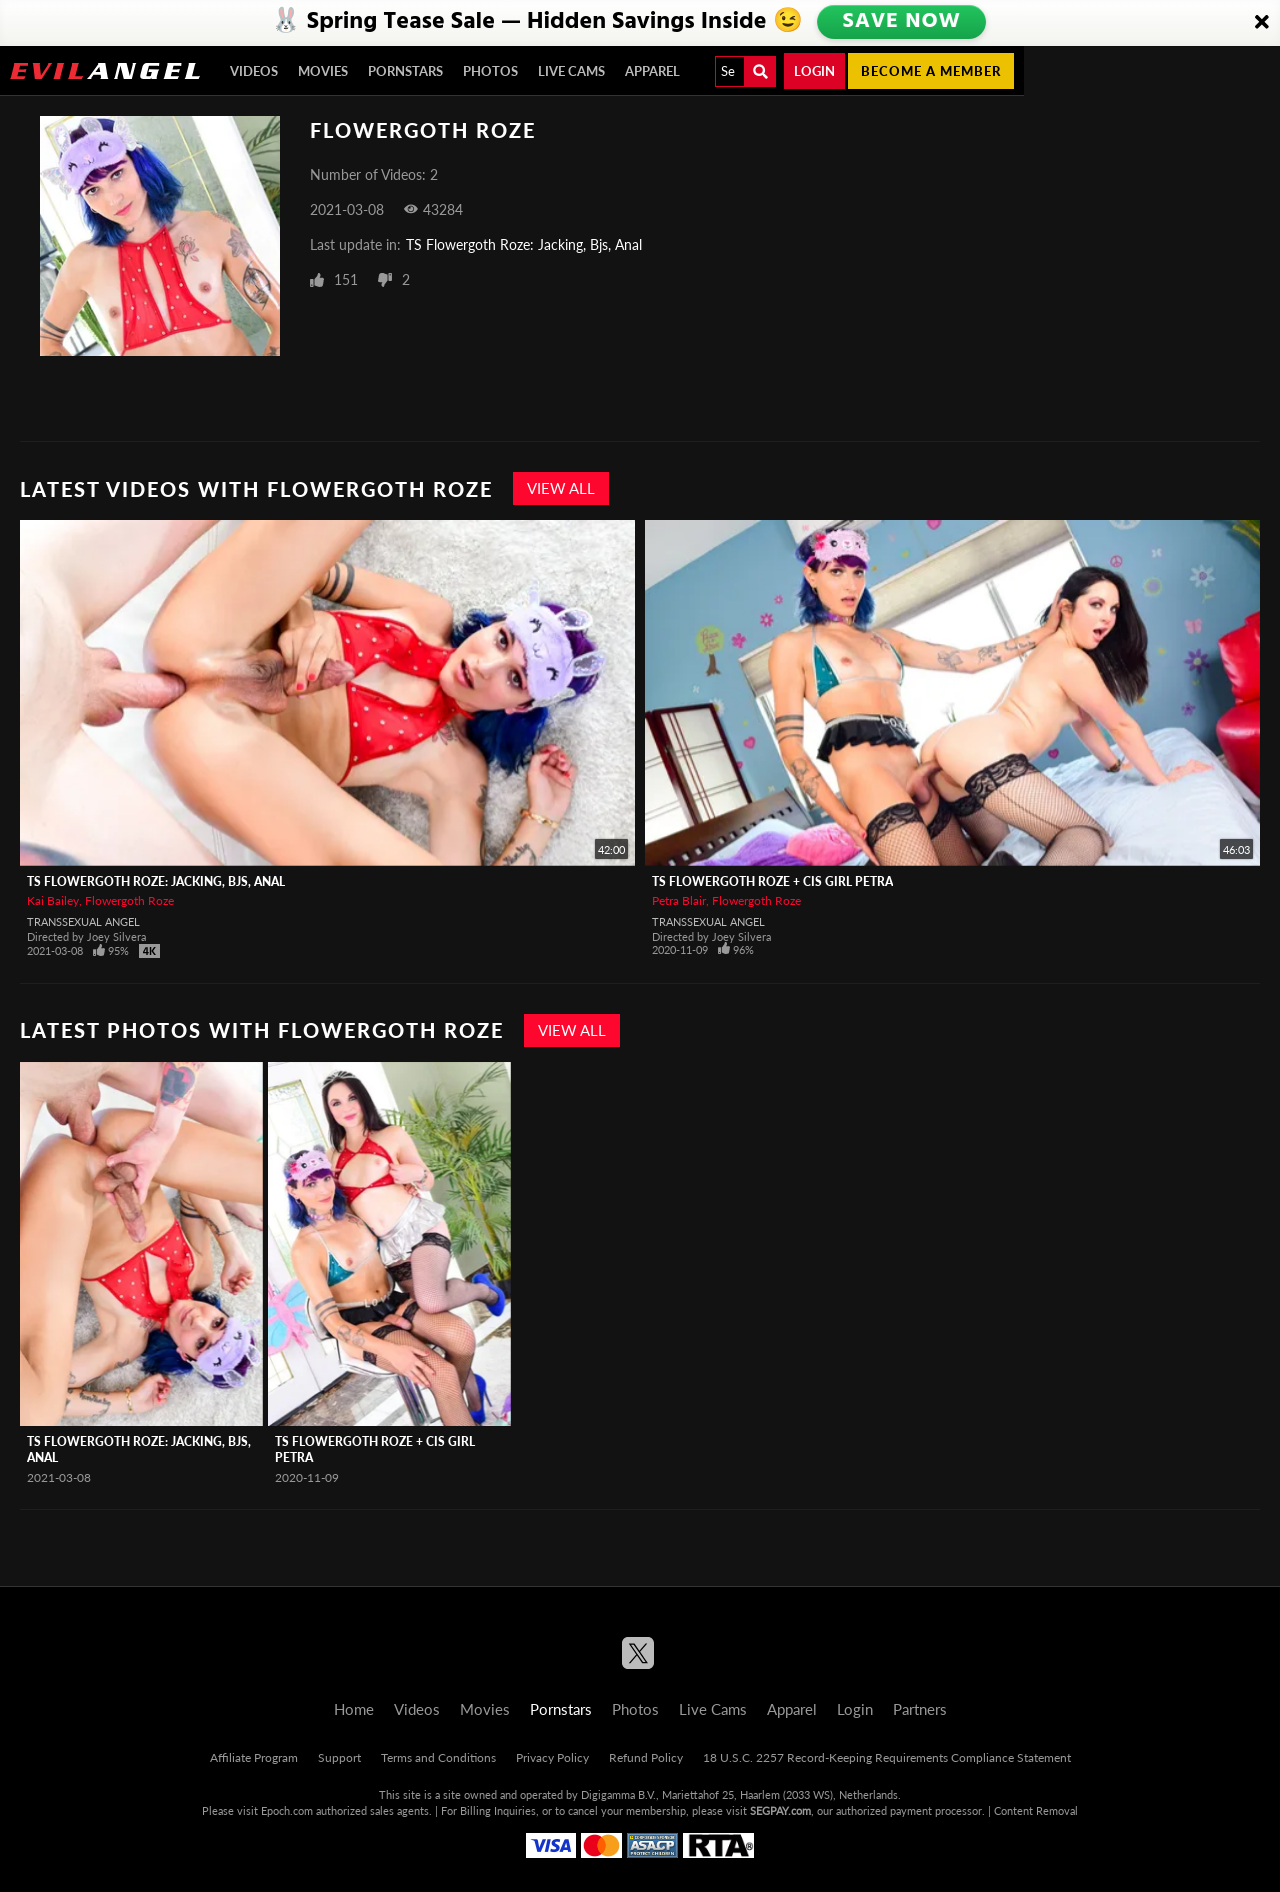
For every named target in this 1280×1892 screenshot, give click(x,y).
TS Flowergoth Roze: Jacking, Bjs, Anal (524, 244)
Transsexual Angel (83, 921)
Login (814, 71)
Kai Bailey (53, 900)
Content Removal (1036, 1810)
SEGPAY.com (780, 1810)
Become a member (931, 71)
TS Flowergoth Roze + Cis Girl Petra (772, 881)
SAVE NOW (903, 22)
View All (561, 488)
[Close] (1262, 23)
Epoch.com (287, 1810)
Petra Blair (679, 900)
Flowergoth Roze (129, 900)
